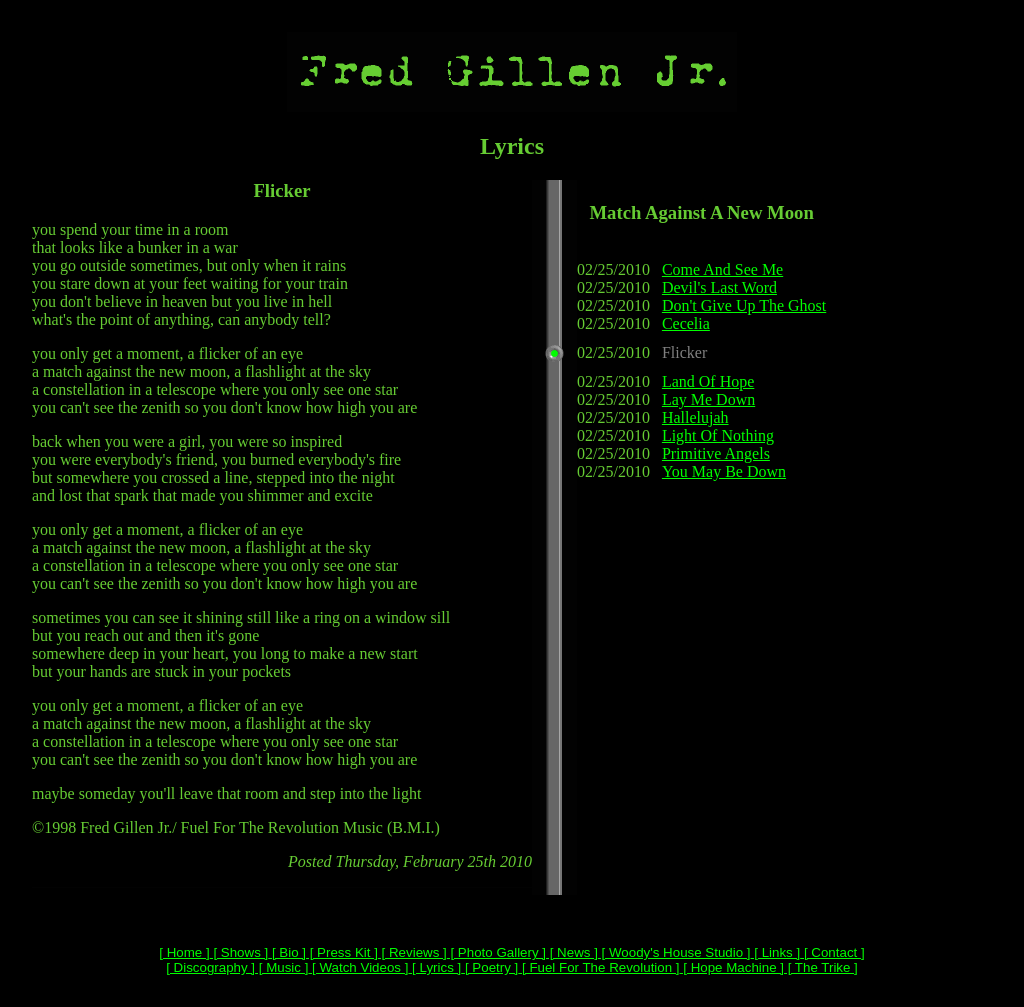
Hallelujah (695, 417)
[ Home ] (184, 952)
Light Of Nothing (718, 435)
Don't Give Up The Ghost (744, 305)
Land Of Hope (708, 381)
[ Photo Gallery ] (496, 952)
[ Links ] (776, 952)
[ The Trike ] (821, 967)
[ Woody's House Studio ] (674, 952)
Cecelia (686, 323)
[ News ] (572, 952)
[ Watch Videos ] (358, 967)
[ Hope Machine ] (732, 967)
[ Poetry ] (489, 967)
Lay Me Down (708, 399)
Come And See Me (722, 269)
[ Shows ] (239, 952)
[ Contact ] (832, 952)
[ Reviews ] (412, 952)
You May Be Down (724, 471)
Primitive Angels (716, 453)
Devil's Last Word (719, 287)
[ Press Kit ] (342, 952)
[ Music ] (281, 967)
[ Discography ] (210, 967)
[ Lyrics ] (434, 967)
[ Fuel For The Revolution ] (598, 967)
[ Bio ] (287, 952)
